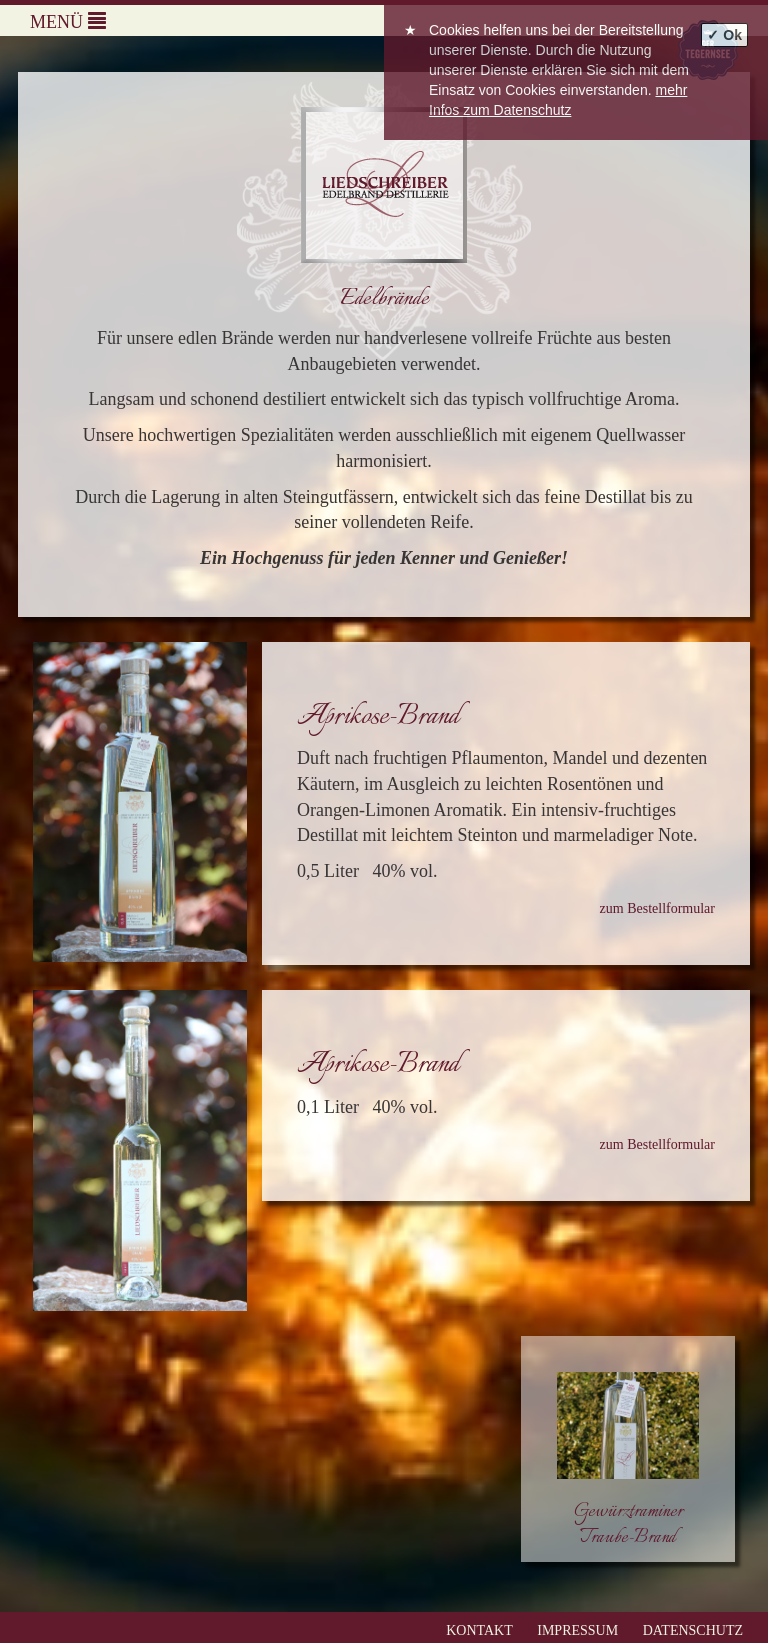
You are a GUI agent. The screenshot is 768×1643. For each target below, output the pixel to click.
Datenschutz (693, 1630)
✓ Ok (724, 35)
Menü (68, 22)
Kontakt (479, 1630)
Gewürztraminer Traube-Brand (628, 1525)
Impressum (577, 1630)
